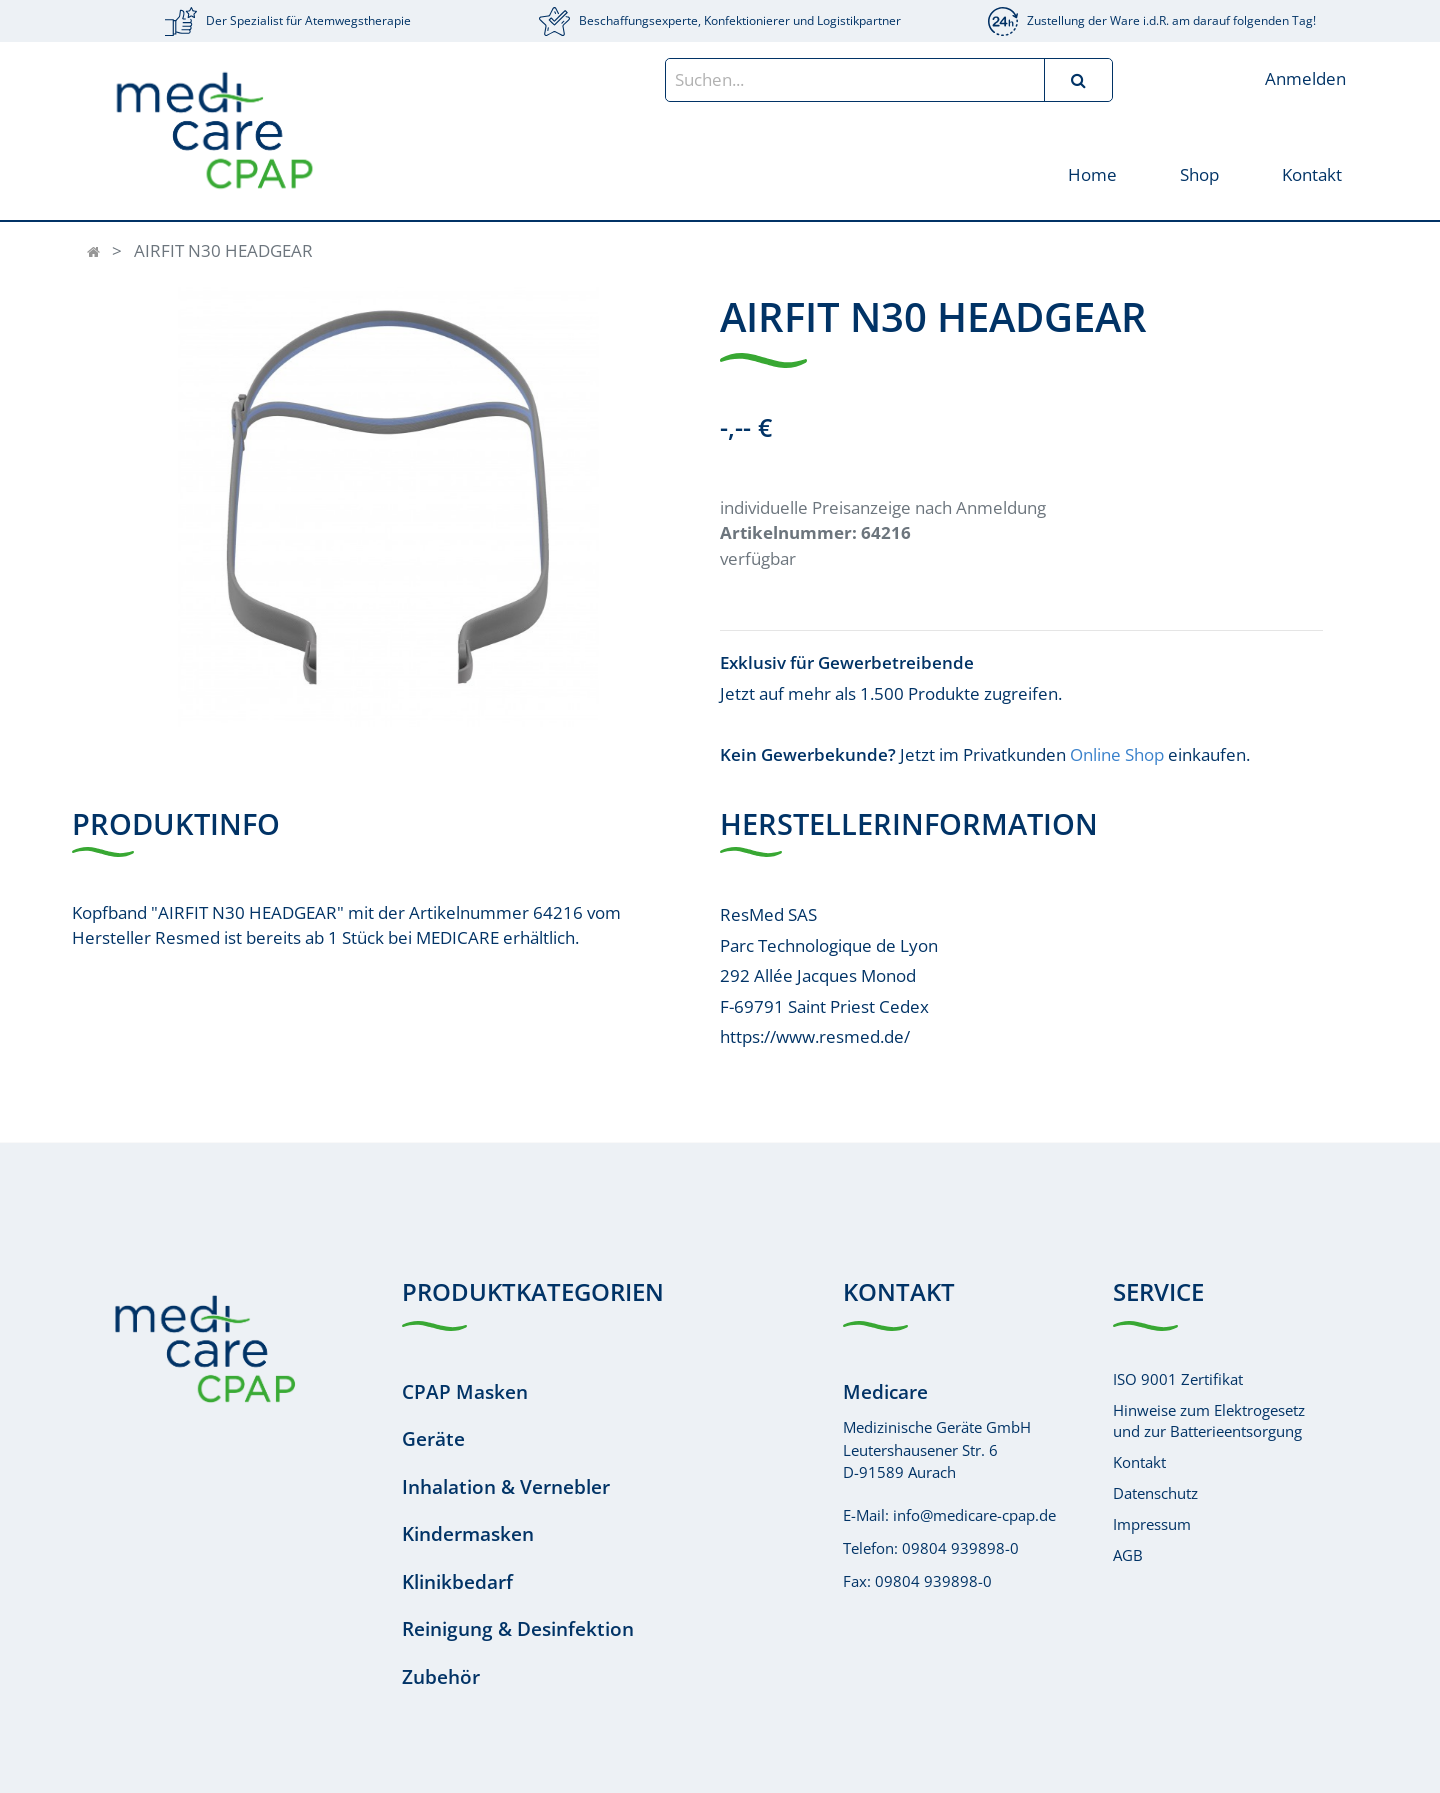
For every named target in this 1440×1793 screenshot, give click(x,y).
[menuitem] (1091, 173)
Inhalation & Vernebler (506, 1487)
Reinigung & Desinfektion (518, 1629)
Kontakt (1139, 1462)
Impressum (1152, 1524)
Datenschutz (1155, 1493)
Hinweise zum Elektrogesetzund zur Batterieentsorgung (1209, 1420)
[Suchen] (1078, 80)
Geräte (433, 1439)
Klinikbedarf (457, 1582)
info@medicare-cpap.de (974, 1515)
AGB (1128, 1555)
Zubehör (441, 1677)
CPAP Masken (465, 1392)
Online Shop (1117, 754)
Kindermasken (468, 1534)
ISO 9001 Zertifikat (1178, 1379)
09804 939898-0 (960, 1548)
